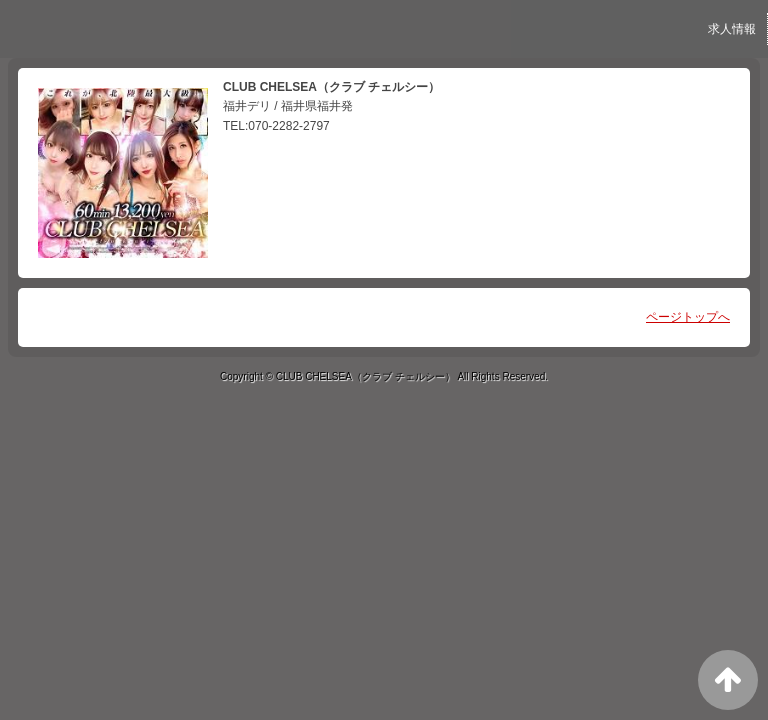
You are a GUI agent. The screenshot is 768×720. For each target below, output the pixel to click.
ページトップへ (688, 317)
